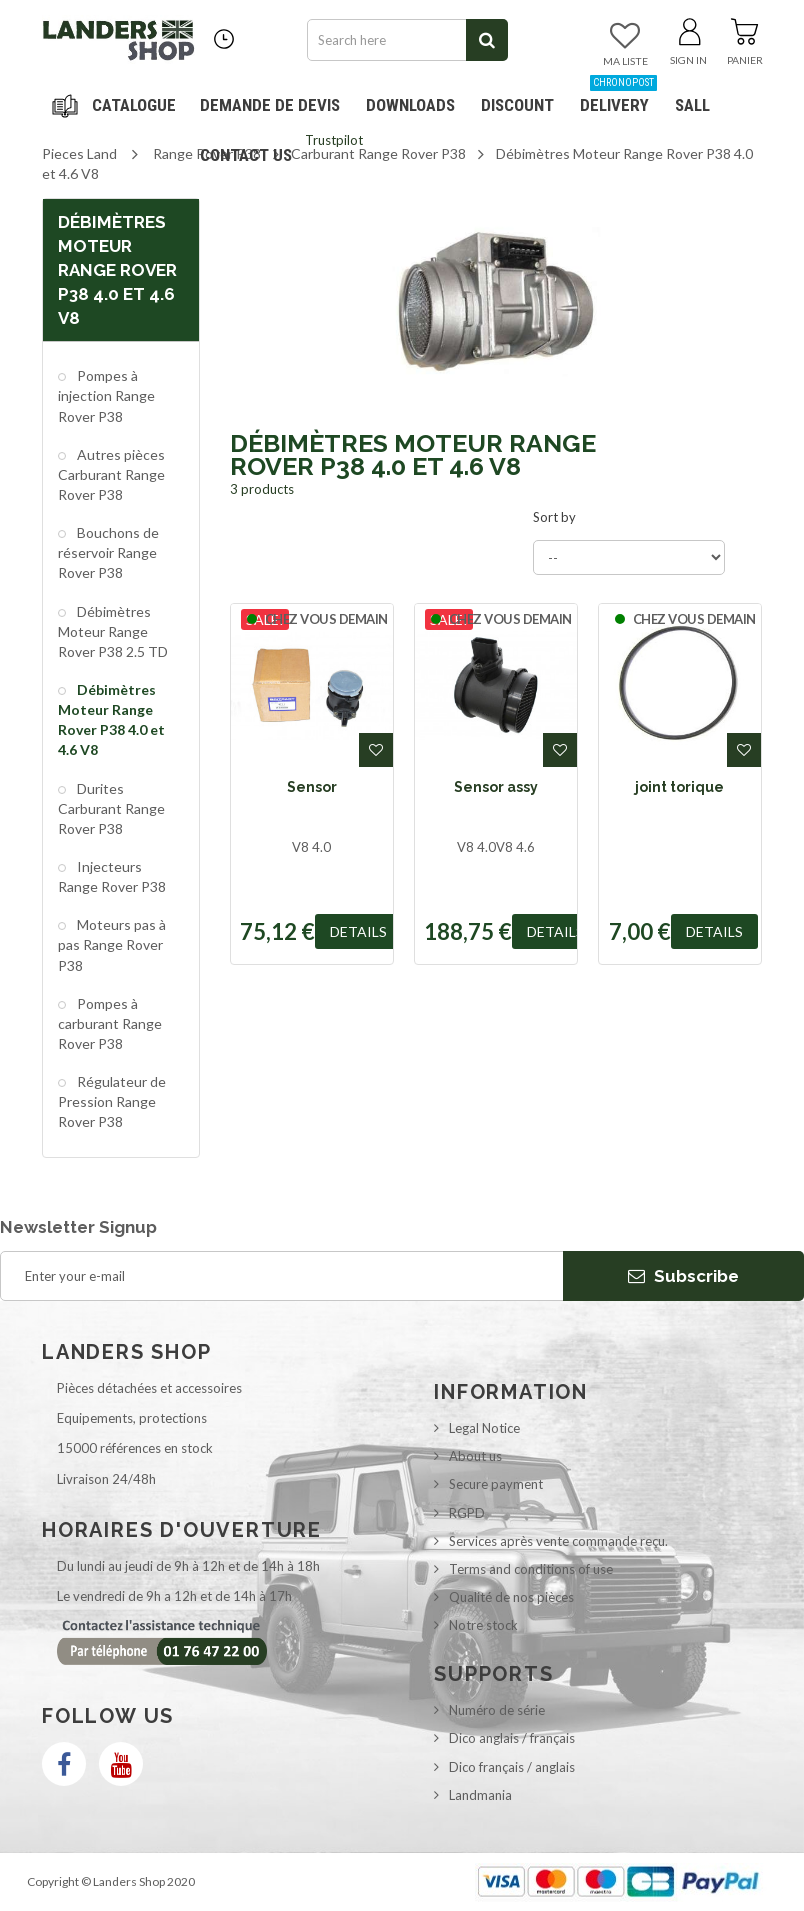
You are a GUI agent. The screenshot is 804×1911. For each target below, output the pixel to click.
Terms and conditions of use (531, 1569)
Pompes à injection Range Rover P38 (106, 395)
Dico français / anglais (512, 1767)
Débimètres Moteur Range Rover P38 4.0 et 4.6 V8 (111, 719)
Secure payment (496, 1484)
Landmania (480, 1795)
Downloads (410, 105)
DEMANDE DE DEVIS (270, 105)
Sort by (554, 517)
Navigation (117, 105)
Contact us (246, 155)
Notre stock (483, 1625)
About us (475, 1456)
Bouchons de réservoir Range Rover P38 (108, 552)
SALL (692, 105)
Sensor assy (496, 787)
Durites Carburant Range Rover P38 (111, 808)
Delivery (618, 97)
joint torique (679, 787)
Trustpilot (334, 140)
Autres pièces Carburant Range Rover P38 (111, 474)
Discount (521, 97)
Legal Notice (484, 1428)
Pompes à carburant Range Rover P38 (110, 1023)
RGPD (467, 1513)
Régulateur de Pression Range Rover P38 (112, 1101)
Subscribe (683, 1276)
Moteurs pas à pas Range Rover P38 (112, 944)
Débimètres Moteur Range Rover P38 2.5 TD (113, 631)
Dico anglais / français (512, 1738)
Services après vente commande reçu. (558, 1541)
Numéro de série (497, 1710)
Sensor (312, 787)
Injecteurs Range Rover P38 (112, 876)
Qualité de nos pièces (511, 1597)
